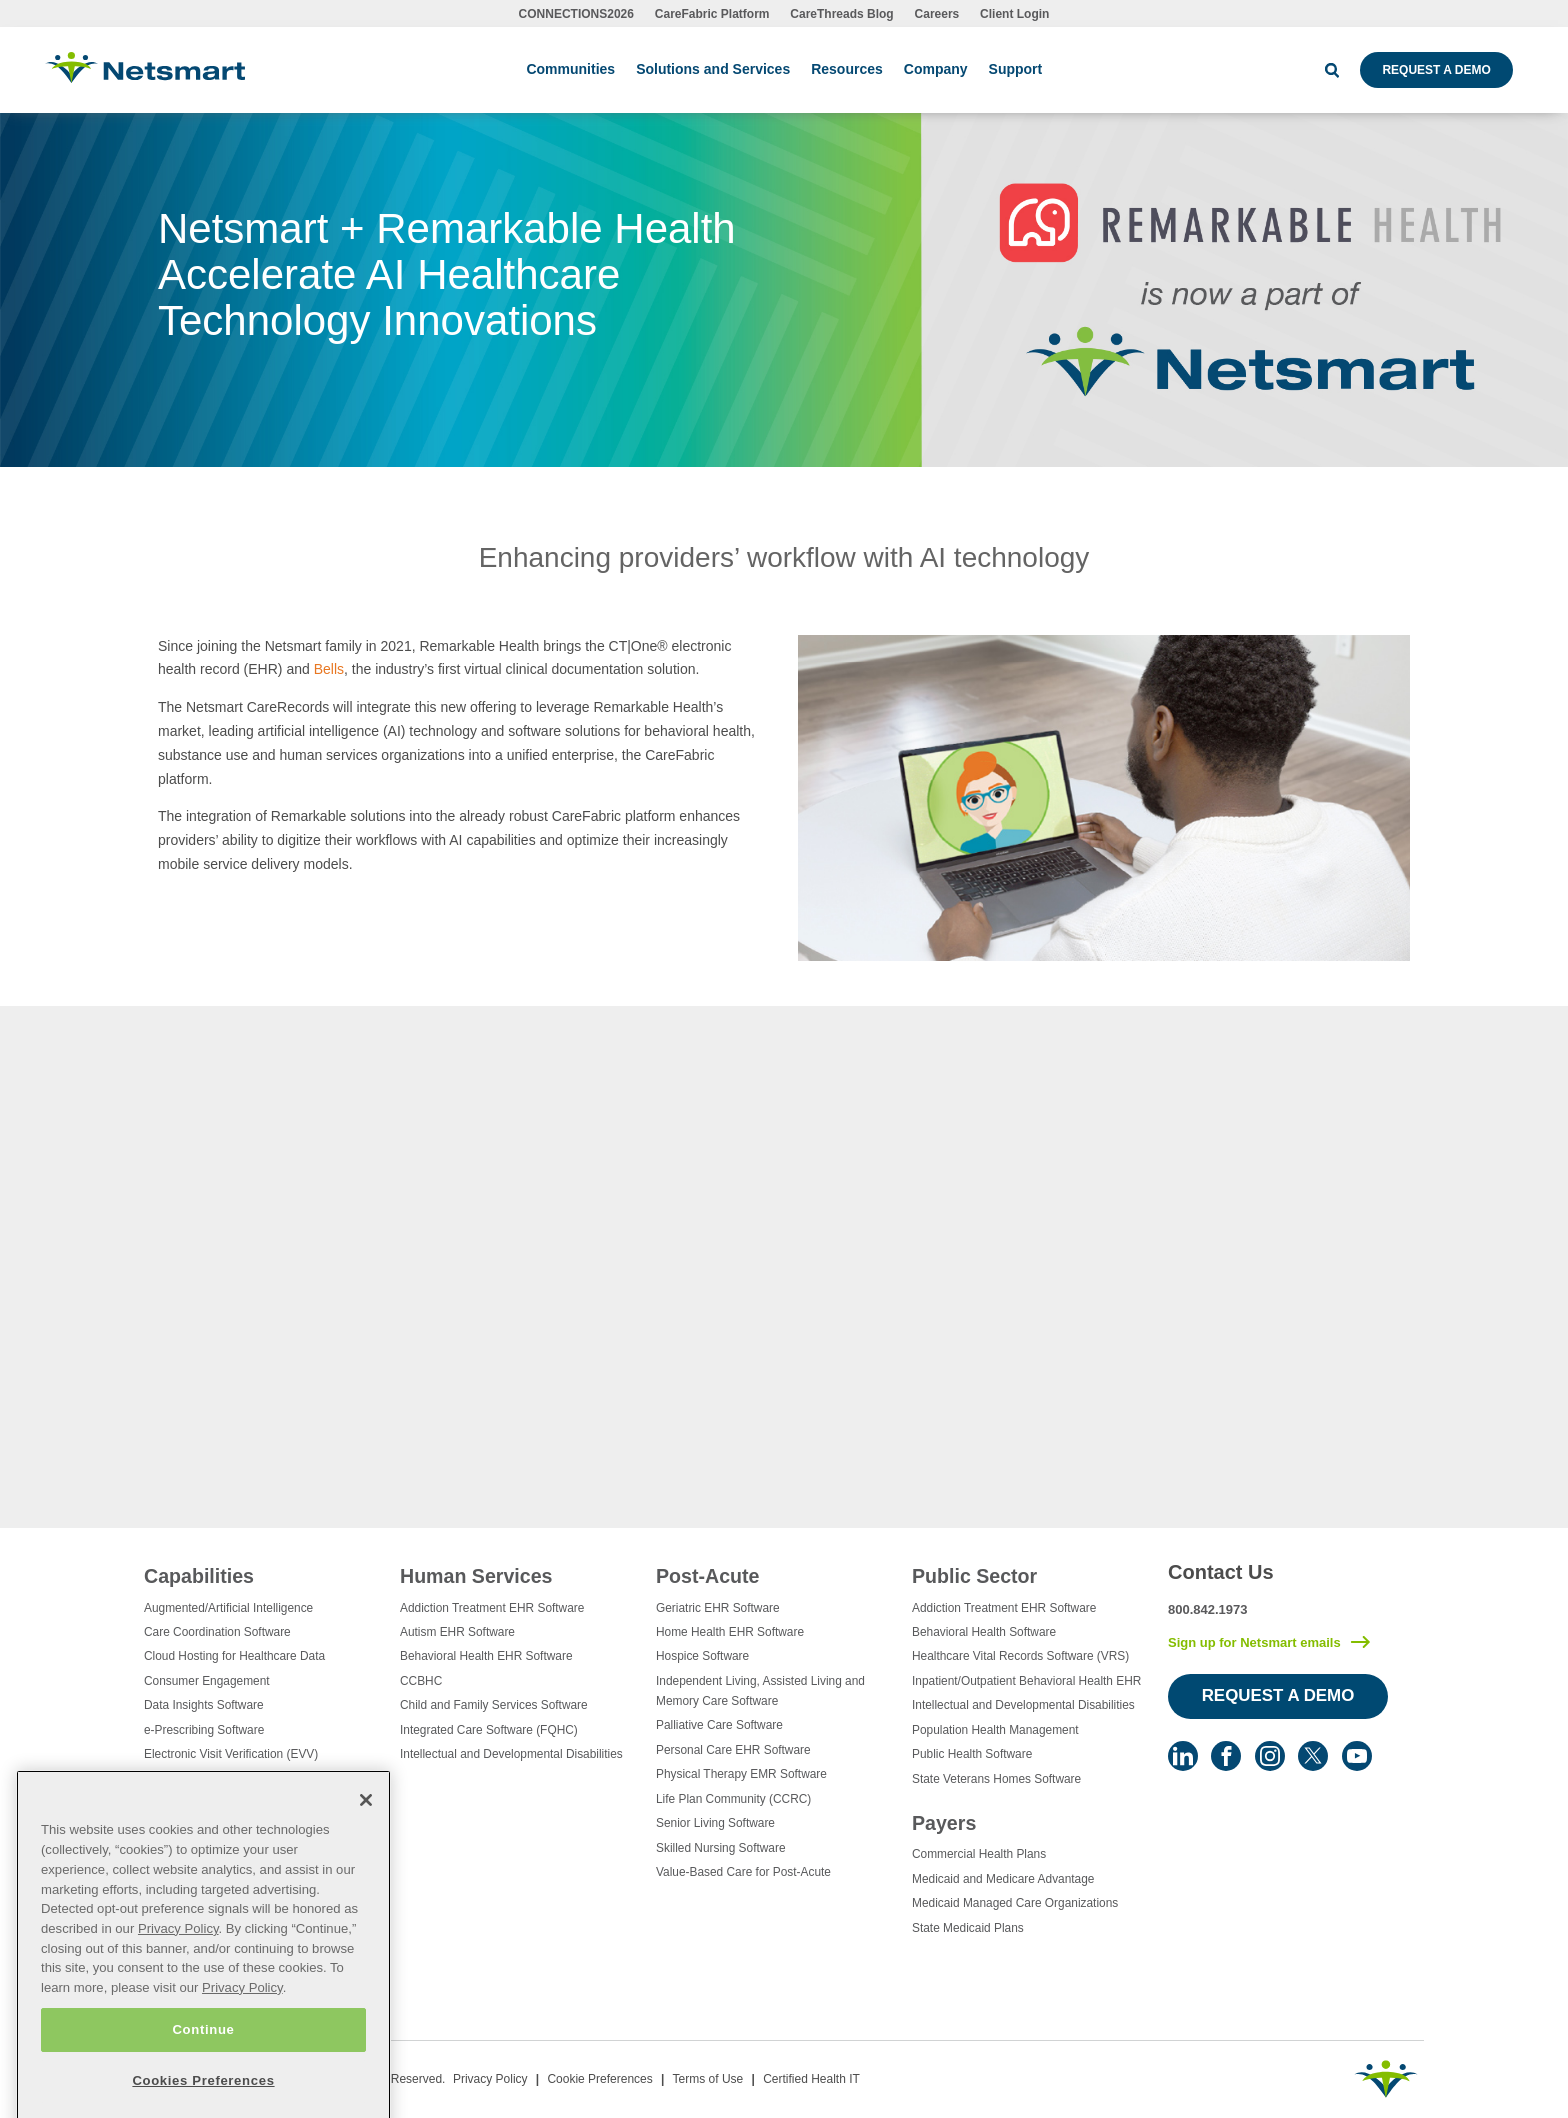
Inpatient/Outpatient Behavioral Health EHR (1026, 1681)
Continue (203, 2075)
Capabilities (199, 1576)
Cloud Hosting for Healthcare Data (234, 1656)
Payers (944, 1823)
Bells (329, 669)
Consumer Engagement (207, 1681)
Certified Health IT (811, 2079)
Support (1016, 69)
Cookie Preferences (599, 2079)
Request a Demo (1436, 70)
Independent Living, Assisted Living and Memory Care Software (760, 1691)
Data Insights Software (204, 1705)
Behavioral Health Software (984, 1632)
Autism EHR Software (457, 1632)
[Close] (366, 1847)
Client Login (1014, 14)
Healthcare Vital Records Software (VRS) (1020, 1656)
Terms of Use (708, 2079)
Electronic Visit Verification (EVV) (231, 1754)
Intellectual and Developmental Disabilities (511, 1754)
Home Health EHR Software (730, 1632)
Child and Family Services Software (494, 1705)
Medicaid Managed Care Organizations (1015, 1903)
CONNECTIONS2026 (576, 14)
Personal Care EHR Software (733, 1750)
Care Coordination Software (217, 1632)
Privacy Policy (490, 2079)
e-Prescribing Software (204, 1730)
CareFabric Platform (712, 14)
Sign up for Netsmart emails (1254, 1642)
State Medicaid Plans (968, 1928)
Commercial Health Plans (979, 1854)
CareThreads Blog (841, 14)
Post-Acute (707, 1576)
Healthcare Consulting (202, 1803)
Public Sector (974, 1576)
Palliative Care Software (719, 1725)
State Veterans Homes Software (996, 1779)
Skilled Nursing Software (721, 1848)
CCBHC (421, 1681)
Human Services (476, 1576)
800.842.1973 (1208, 1609)
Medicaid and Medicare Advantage (1003, 1879)
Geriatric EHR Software (718, 1608)
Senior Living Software (715, 1823)
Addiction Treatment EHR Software (492, 1608)
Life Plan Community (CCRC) (733, 1799)
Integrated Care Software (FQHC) (489, 1730)
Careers (937, 14)
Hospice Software (702, 1656)
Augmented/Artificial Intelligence (228, 1608)
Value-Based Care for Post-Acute (743, 1872)
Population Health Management (995, 1730)
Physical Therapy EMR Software (741, 1774)
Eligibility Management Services (228, 1779)
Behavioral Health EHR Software (486, 1656)
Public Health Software (972, 1754)
